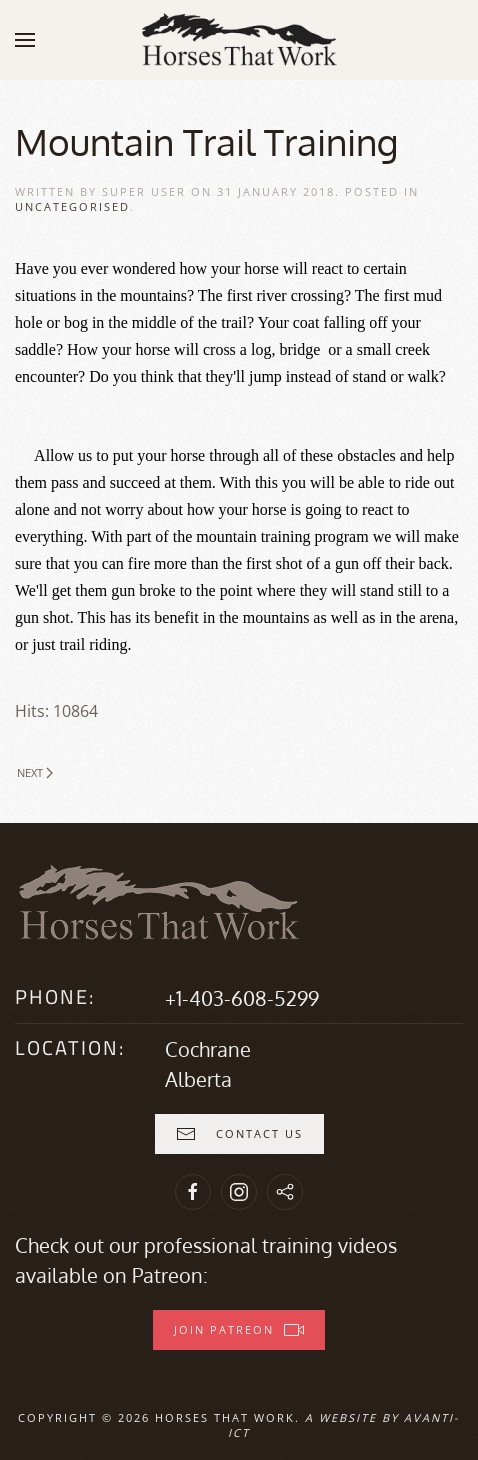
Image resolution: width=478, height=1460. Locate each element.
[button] (25, 40)
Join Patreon (239, 1330)
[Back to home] (239, 40)
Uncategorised (72, 206)
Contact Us (239, 1134)
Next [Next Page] (35, 772)
